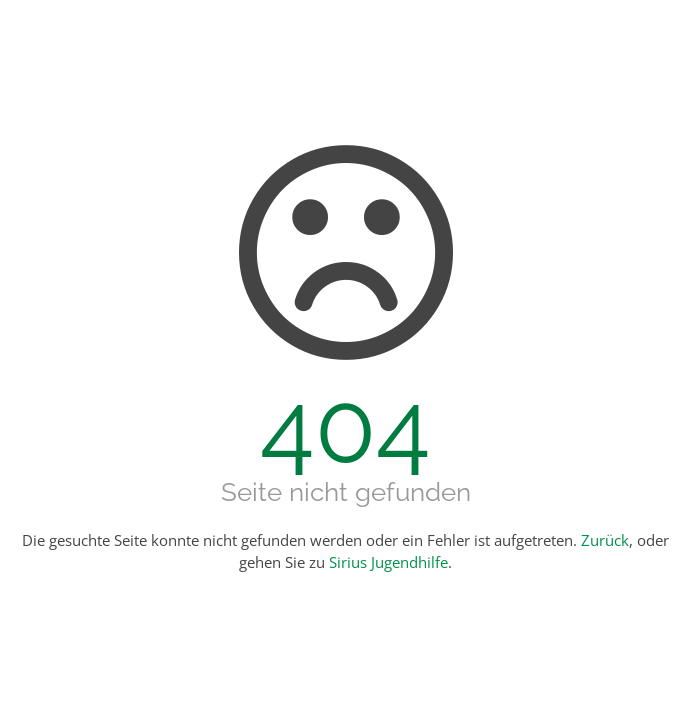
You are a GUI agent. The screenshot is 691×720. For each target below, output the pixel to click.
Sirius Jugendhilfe (388, 562)
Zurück (605, 540)
